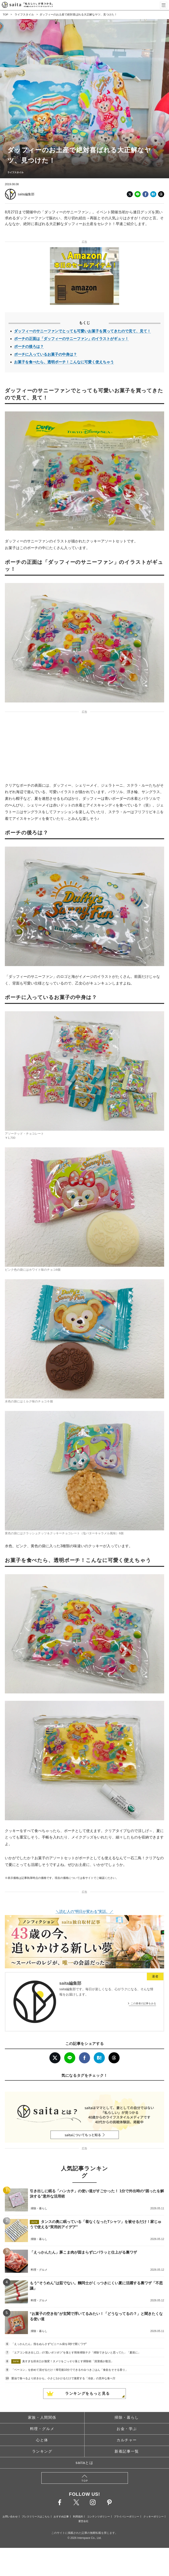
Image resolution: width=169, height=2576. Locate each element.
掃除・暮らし (127, 2417)
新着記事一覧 (127, 2451)
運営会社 (83, 2521)
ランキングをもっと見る (87, 2393)
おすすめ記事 (61, 2516)
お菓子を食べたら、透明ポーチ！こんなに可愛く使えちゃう (64, 362)
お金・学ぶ (127, 2429)
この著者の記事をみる (143, 2003)
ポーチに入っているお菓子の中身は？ (45, 354)
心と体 (42, 2440)
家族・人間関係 (42, 2417)
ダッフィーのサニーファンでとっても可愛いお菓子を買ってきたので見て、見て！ (82, 331)
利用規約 (78, 2516)
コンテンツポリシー (98, 2516)
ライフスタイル (24, 14)
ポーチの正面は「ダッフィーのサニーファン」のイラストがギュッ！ (71, 339)
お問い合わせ (10, 2516)
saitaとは (85, 2463)
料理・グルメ (42, 2429)
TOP (5, 14)
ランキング (42, 2451)
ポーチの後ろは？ (29, 346)
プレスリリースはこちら (36, 2516)
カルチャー (127, 2440)
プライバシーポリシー (126, 2516)
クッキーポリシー (153, 2516)
